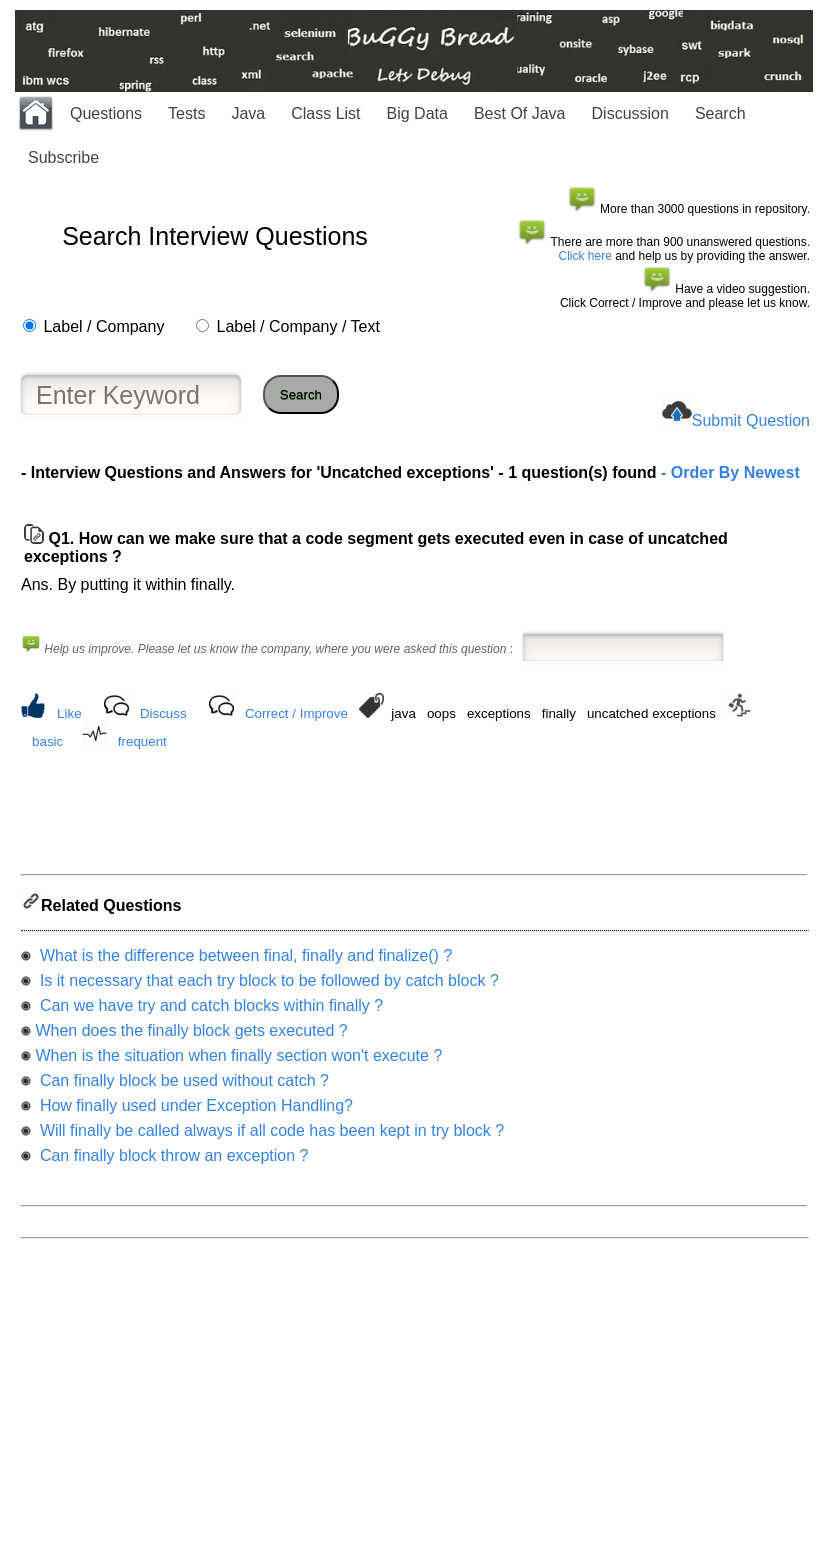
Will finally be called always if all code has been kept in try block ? (269, 1136)
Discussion (630, 113)
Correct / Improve (296, 713)
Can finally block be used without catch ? (182, 1086)
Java (248, 113)
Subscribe (63, 157)
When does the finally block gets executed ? (191, 1036)
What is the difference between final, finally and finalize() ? (243, 961)
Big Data (417, 113)
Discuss (163, 713)
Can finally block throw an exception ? (171, 1161)
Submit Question (751, 420)
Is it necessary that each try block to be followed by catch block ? (266, 986)
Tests (186, 113)
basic (47, 741)
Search (720, 113)
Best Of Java (520, 113)
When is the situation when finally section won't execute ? (238, 1061)
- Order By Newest (728, 472)
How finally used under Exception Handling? (194, 1111)
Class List (325, 113)
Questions (106, 113)
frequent (142, 741)
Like (69, 713)
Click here (585, 256)
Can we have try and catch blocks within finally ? (209, 1011)
